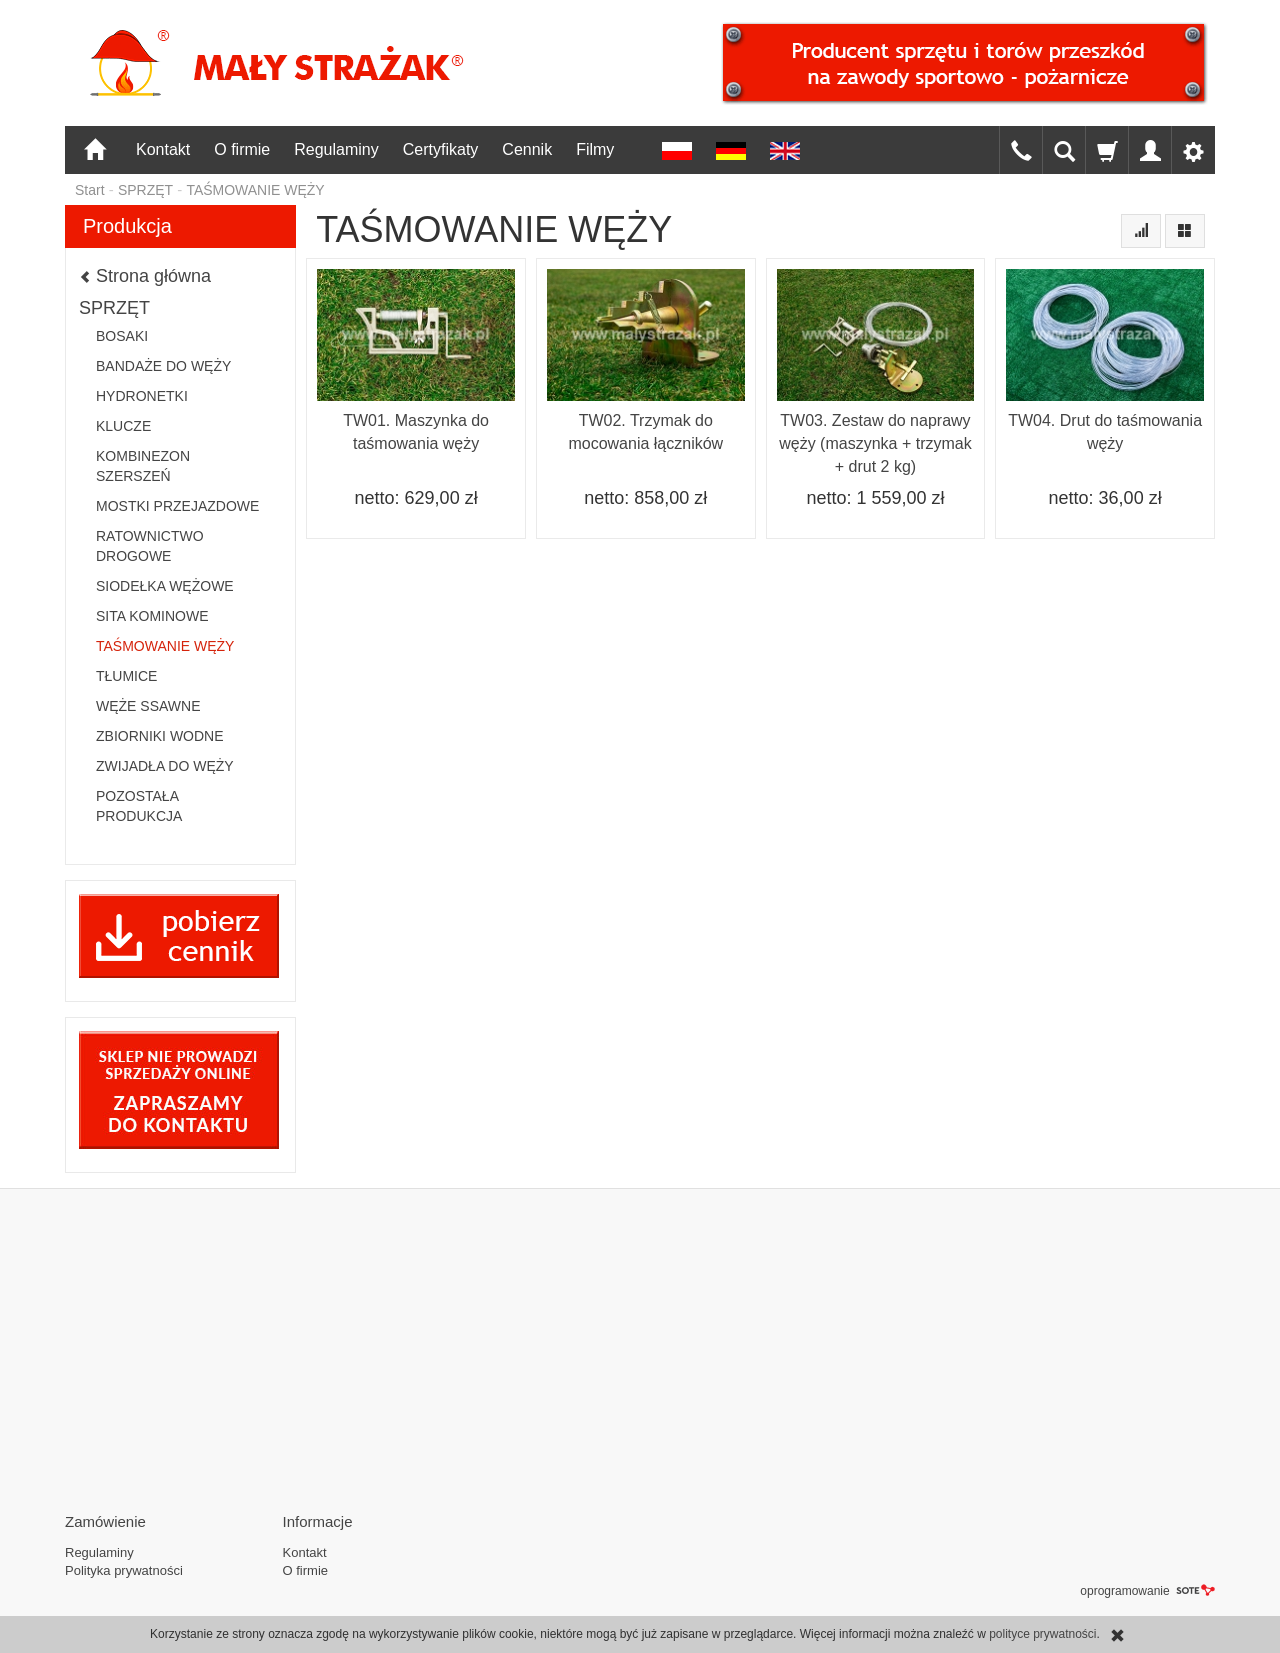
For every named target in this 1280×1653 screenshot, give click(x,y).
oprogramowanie (1147, 1591)
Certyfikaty (441, 149)
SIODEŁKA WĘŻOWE (165, 586)
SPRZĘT (114, 308)
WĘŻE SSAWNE (148, 706)
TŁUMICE (126, 676)
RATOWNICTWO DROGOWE (150, 546)
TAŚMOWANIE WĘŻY (165, 646)
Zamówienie (105, 1521)
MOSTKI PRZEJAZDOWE (177, 506)
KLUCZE (123, 426)
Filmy (595, 149)
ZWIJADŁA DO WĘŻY (165, 766)
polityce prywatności (1042, 1634)
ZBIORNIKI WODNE (160, 736)
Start (90, 190)
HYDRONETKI (142, 396)
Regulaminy (336, 149)
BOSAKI (122, 336)
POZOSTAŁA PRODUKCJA (139, 806)
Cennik (527, 149)
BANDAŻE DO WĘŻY (163, 366)
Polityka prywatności (124, 1570)
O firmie (242, 149)
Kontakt (163, 149)
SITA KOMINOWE (152, 616)
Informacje (318, 1521)
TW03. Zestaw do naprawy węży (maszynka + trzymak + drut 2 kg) (875, 443)
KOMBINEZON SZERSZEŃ (143, 466)
